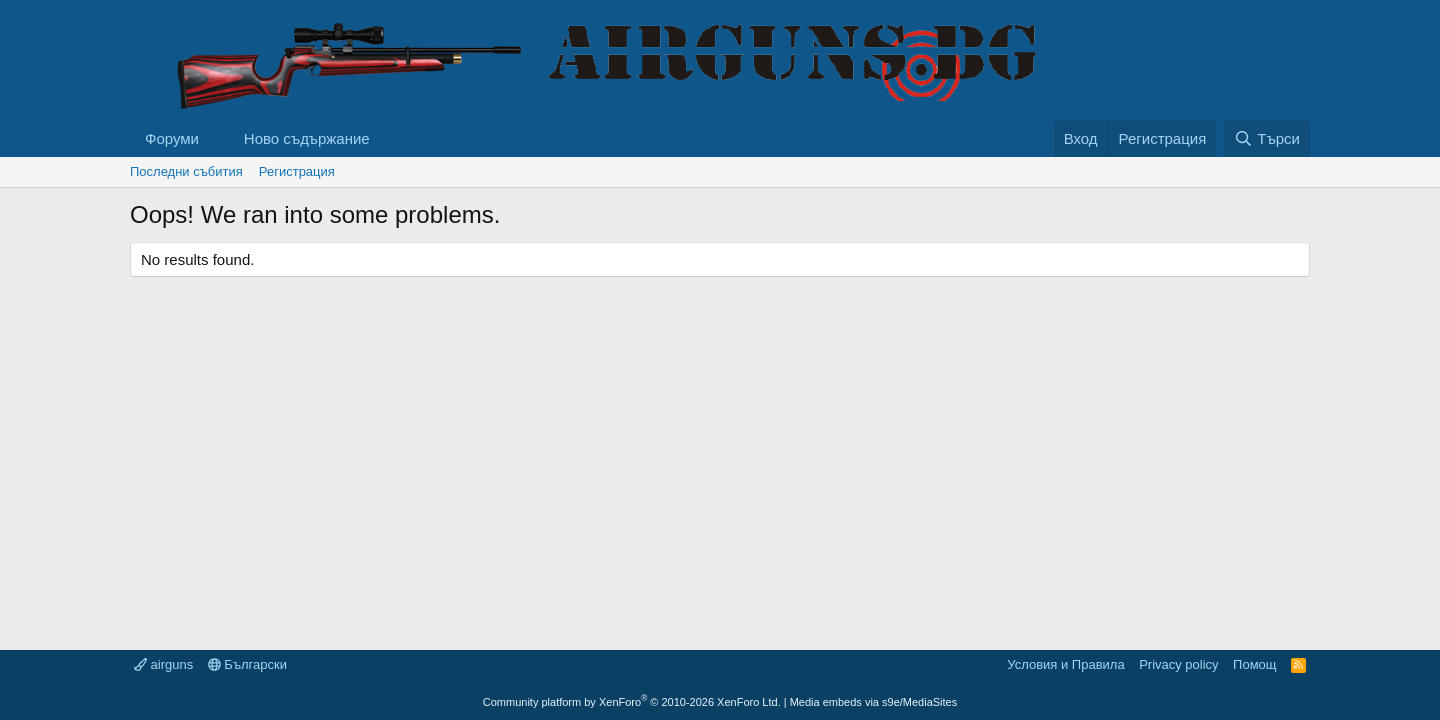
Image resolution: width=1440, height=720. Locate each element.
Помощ (1254, 664)
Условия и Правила (1065, 664)
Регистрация (297, 171)
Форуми (172, 138)
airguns (163, 664)
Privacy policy (1178, 664)
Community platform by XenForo (632, 702)
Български (247, 664)
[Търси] (1267, 138)
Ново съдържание (307, 138)
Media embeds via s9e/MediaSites (874, 702)
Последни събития (186, 171)
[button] (215, 138)
